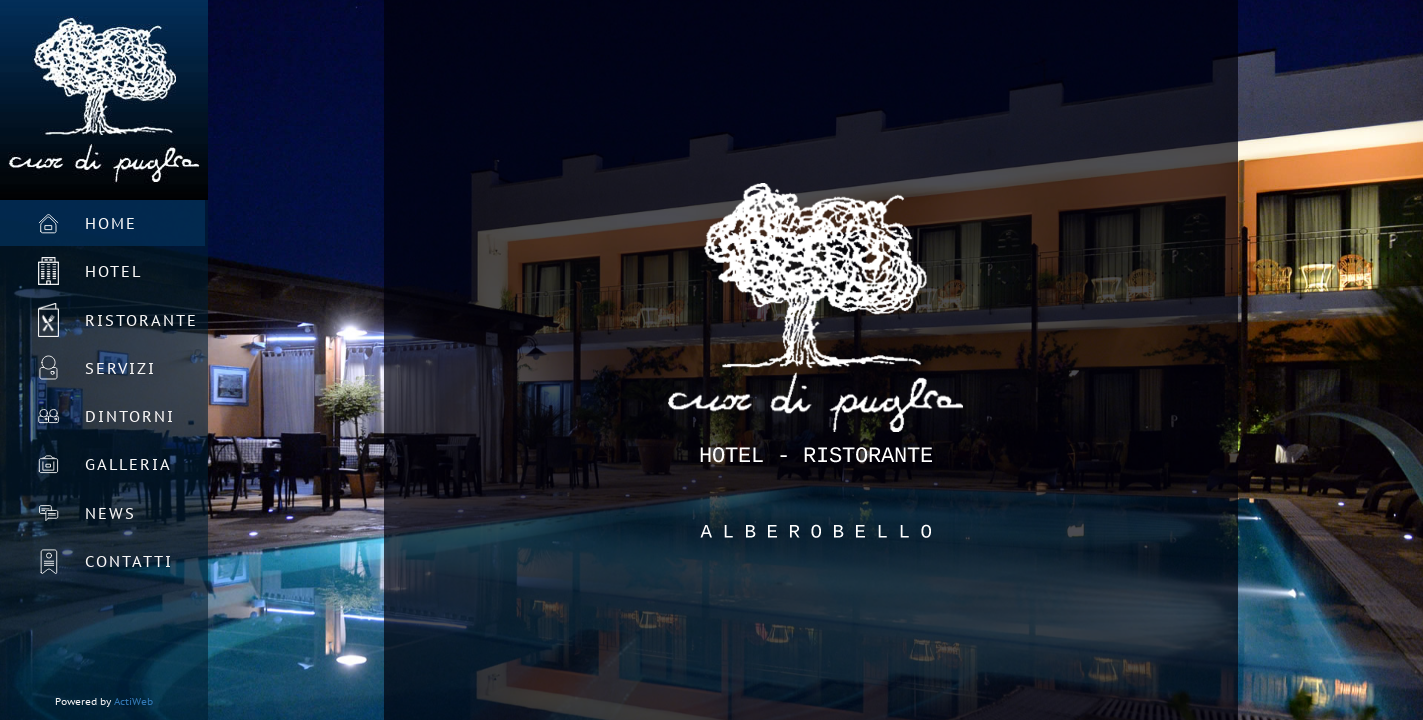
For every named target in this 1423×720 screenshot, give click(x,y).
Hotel (113, 271)
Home (111, 223)
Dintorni (130, 416)
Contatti (129, 561)
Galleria (128, 464)
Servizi (120, 368)
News (110, 513)
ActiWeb (133, 701)
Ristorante (141, 320)
